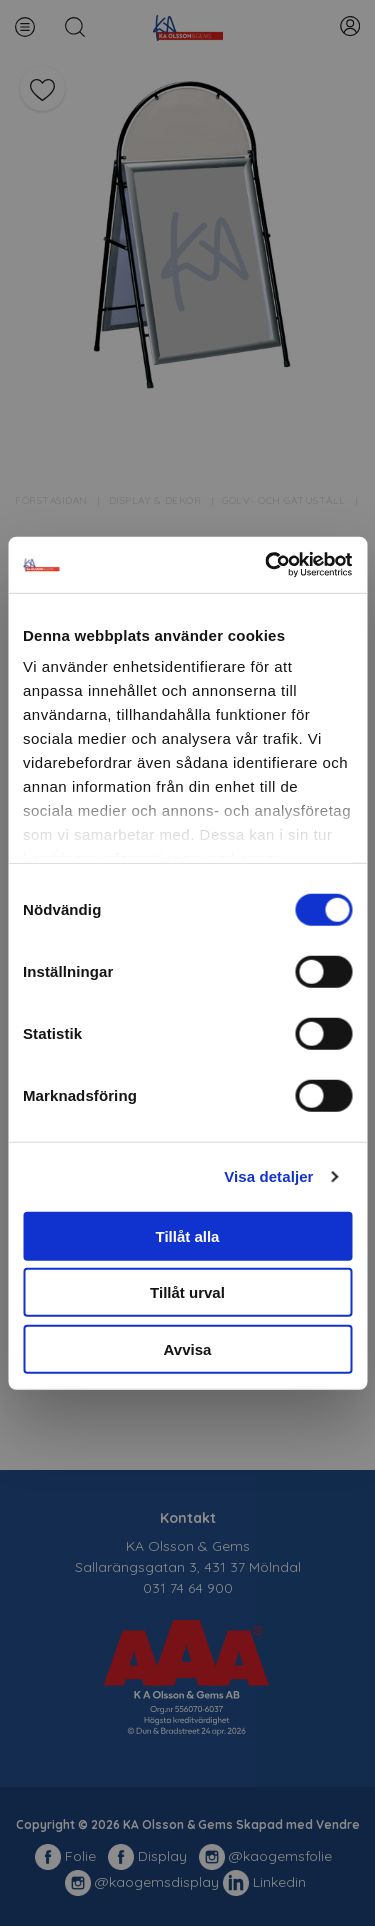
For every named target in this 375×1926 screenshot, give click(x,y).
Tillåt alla (188, 1235)
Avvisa (188, 1348)
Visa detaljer (268, 1176)
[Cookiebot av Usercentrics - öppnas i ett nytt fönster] (267, 565)
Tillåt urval (187, 1292)
